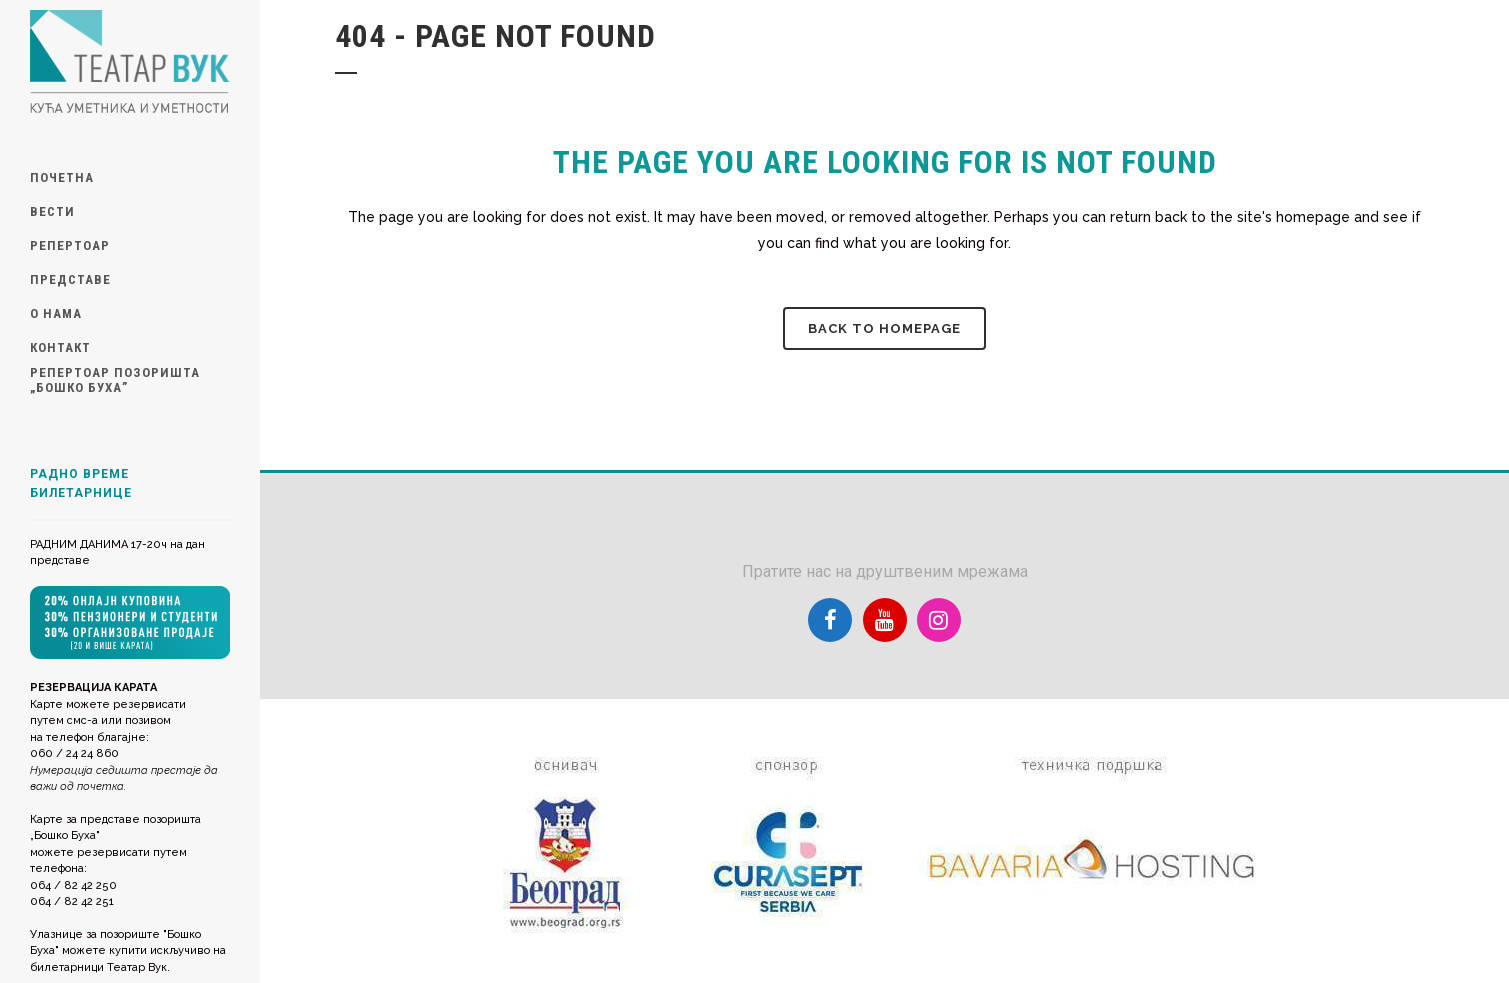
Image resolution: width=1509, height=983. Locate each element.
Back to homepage (884, 328)
